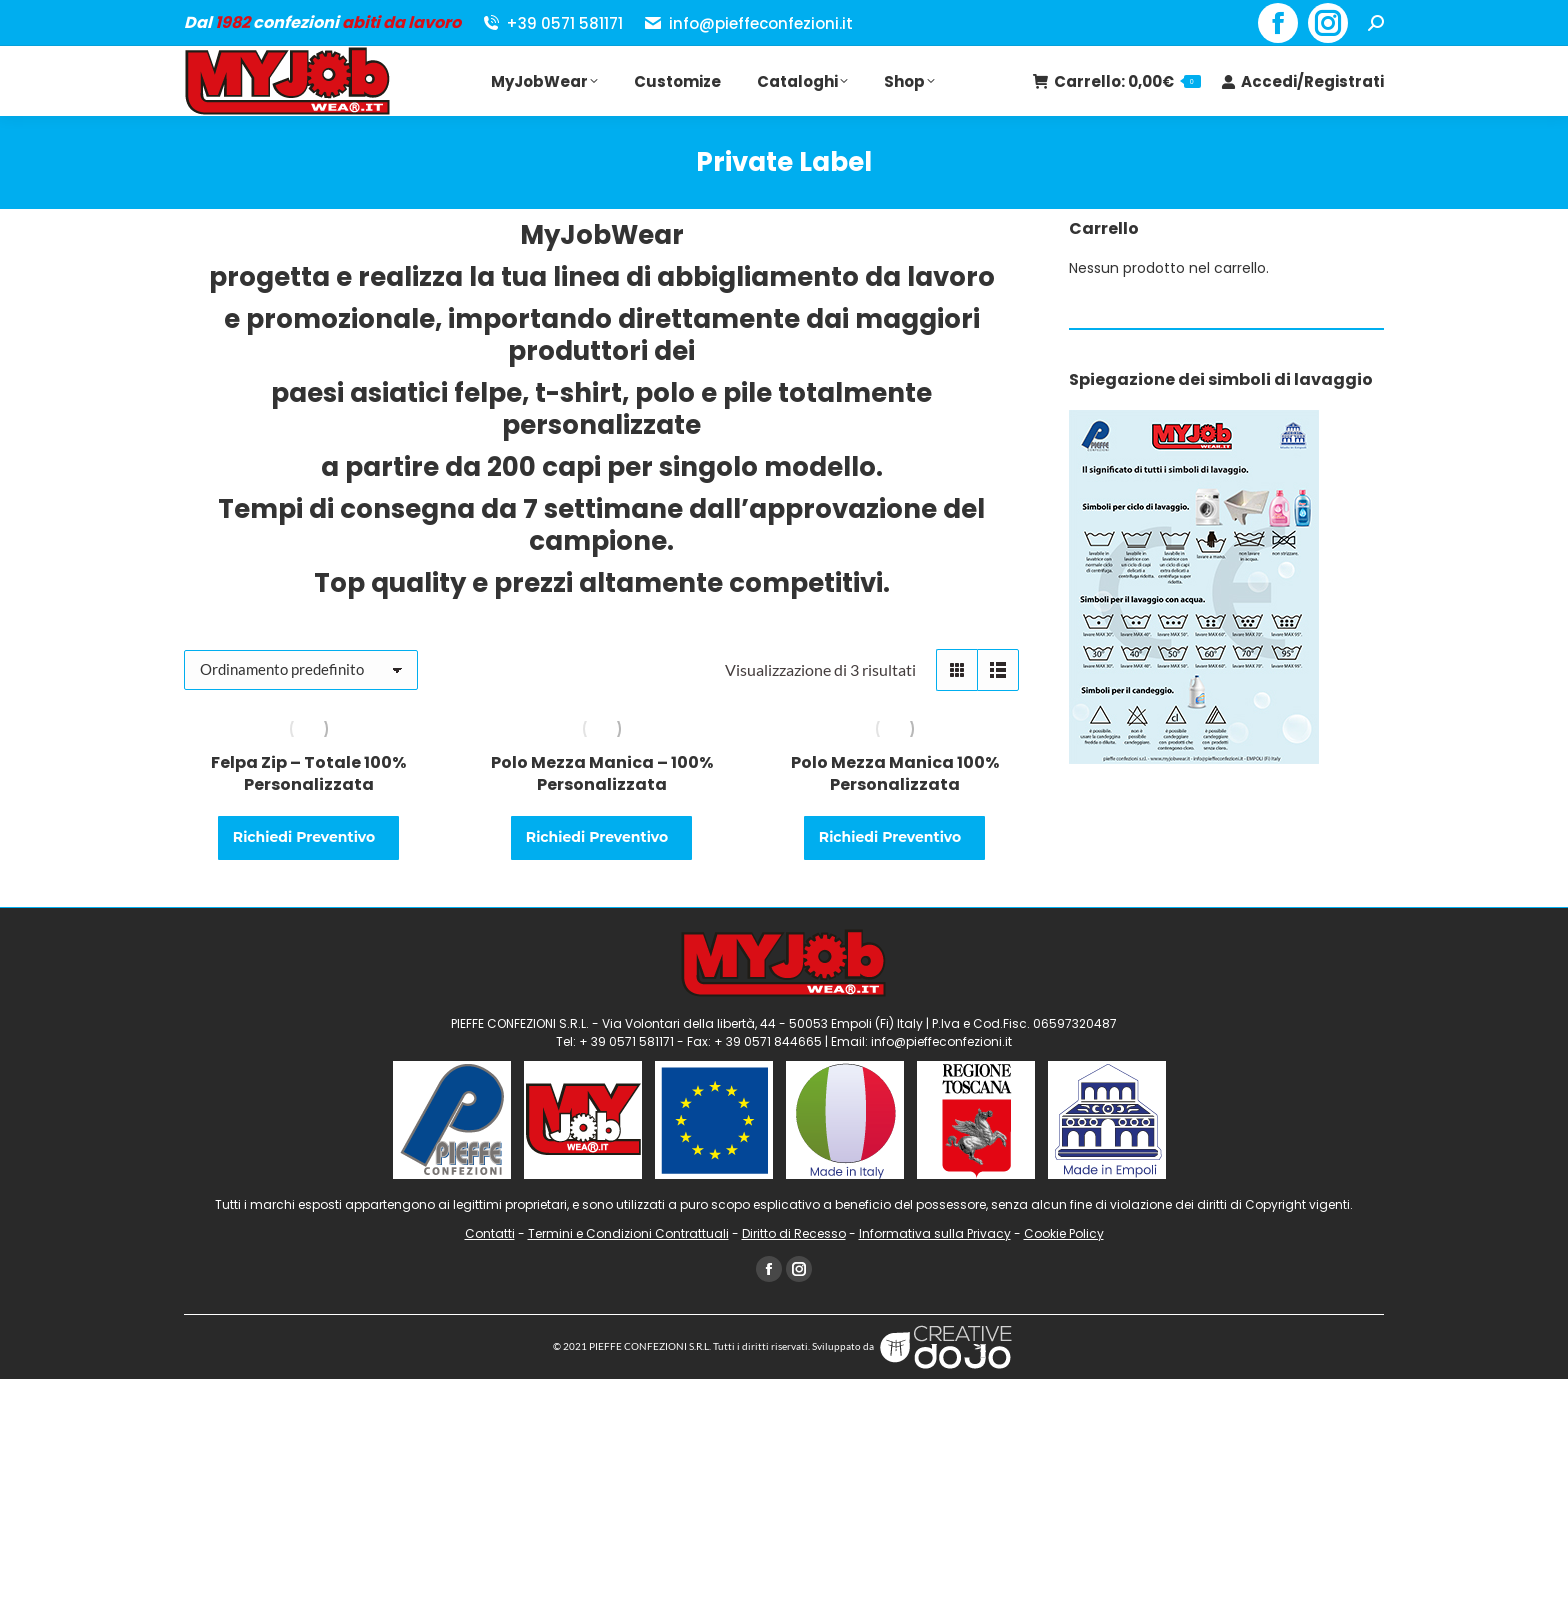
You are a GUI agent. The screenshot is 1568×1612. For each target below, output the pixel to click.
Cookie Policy (1064, 1233)
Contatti (490, 1233)
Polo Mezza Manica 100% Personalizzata (895, 773)
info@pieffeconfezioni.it (747, 23)
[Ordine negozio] (301, 670)
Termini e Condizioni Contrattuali (628, 1233)
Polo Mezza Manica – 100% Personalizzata (602, 773)
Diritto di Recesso (794, 1233)
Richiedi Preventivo (306, 837)
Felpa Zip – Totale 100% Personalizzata (308, 773)
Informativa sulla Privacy (935, 1233)
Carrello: (1116, 81)
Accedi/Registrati (1302, 81)
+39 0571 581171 (552, 23)
